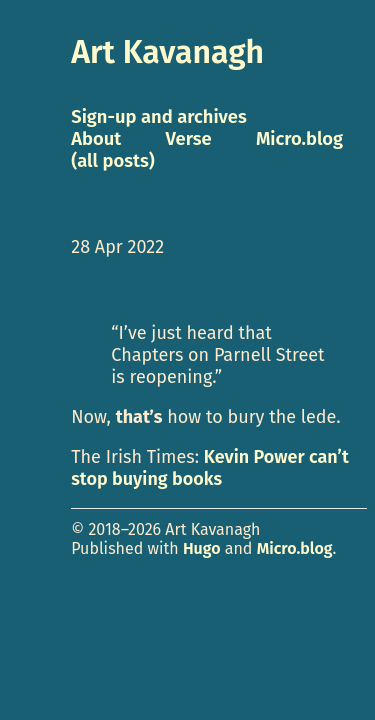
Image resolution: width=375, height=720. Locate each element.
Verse (189, 139)
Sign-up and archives (159, 117)
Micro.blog (295, 548)
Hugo (202, 548)
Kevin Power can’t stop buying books (210, 468)
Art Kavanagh (167, 52)
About (96, 139)
